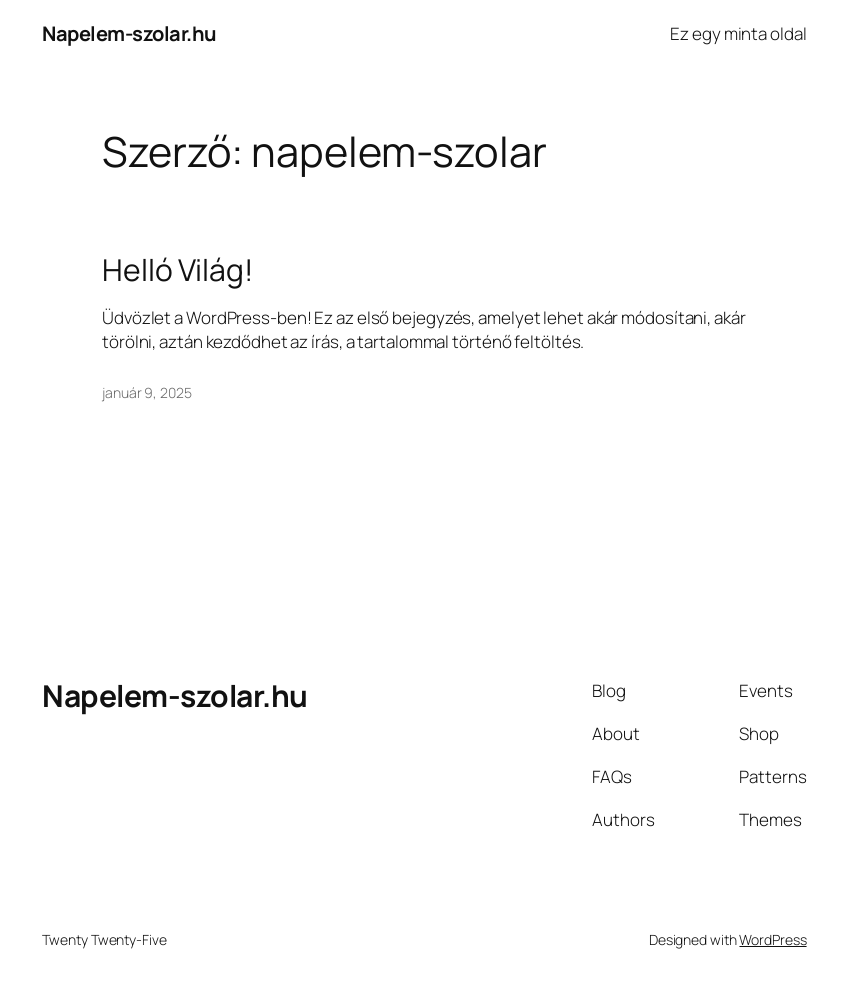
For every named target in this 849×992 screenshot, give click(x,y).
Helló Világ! (177, 270)
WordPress (772, 939)
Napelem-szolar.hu (129, 33)
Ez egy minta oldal (738, 33)
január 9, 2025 (147, 392)
